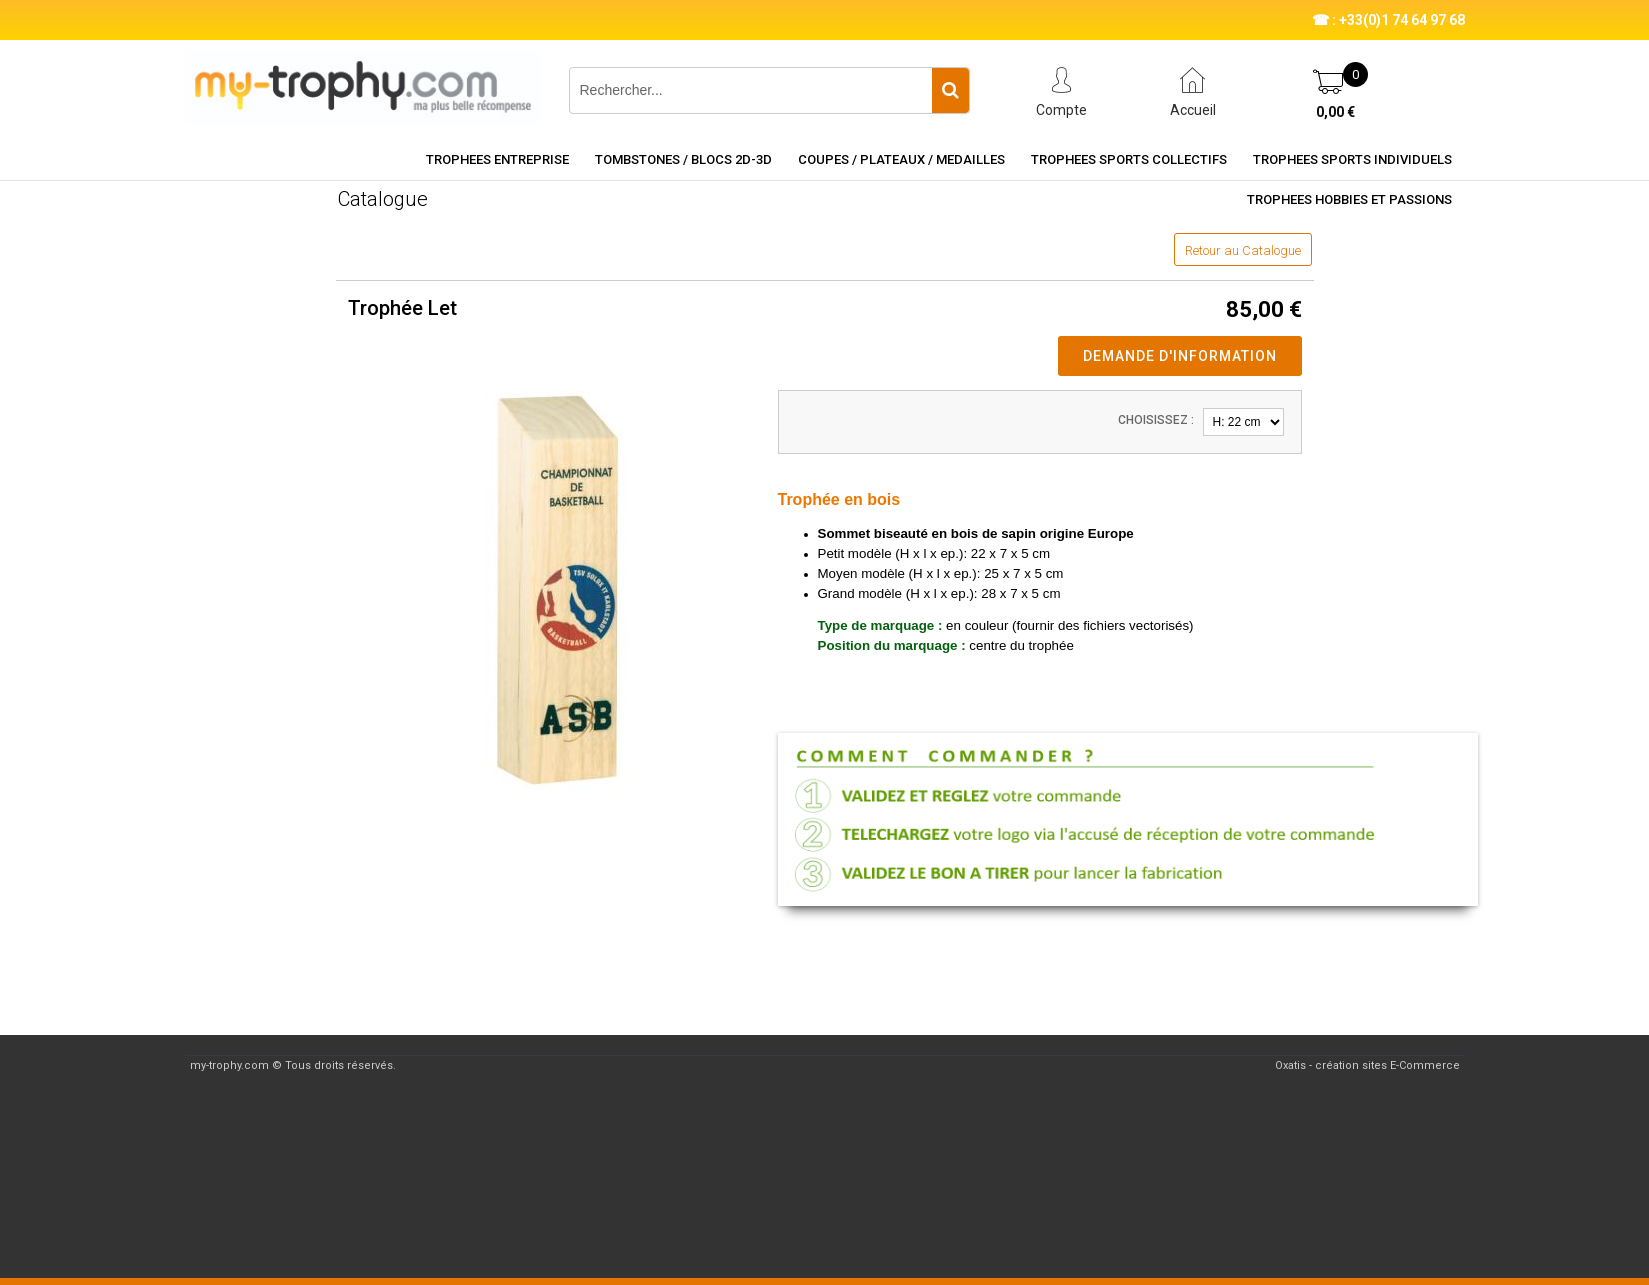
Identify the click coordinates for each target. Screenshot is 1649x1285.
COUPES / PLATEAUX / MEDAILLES (901, 159)
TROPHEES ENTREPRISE (497, 159)
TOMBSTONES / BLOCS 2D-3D (683, 159)
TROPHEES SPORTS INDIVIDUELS (1352, 159)
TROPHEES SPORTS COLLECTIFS (1129, 159)
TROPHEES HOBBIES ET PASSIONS (1349, 199)
